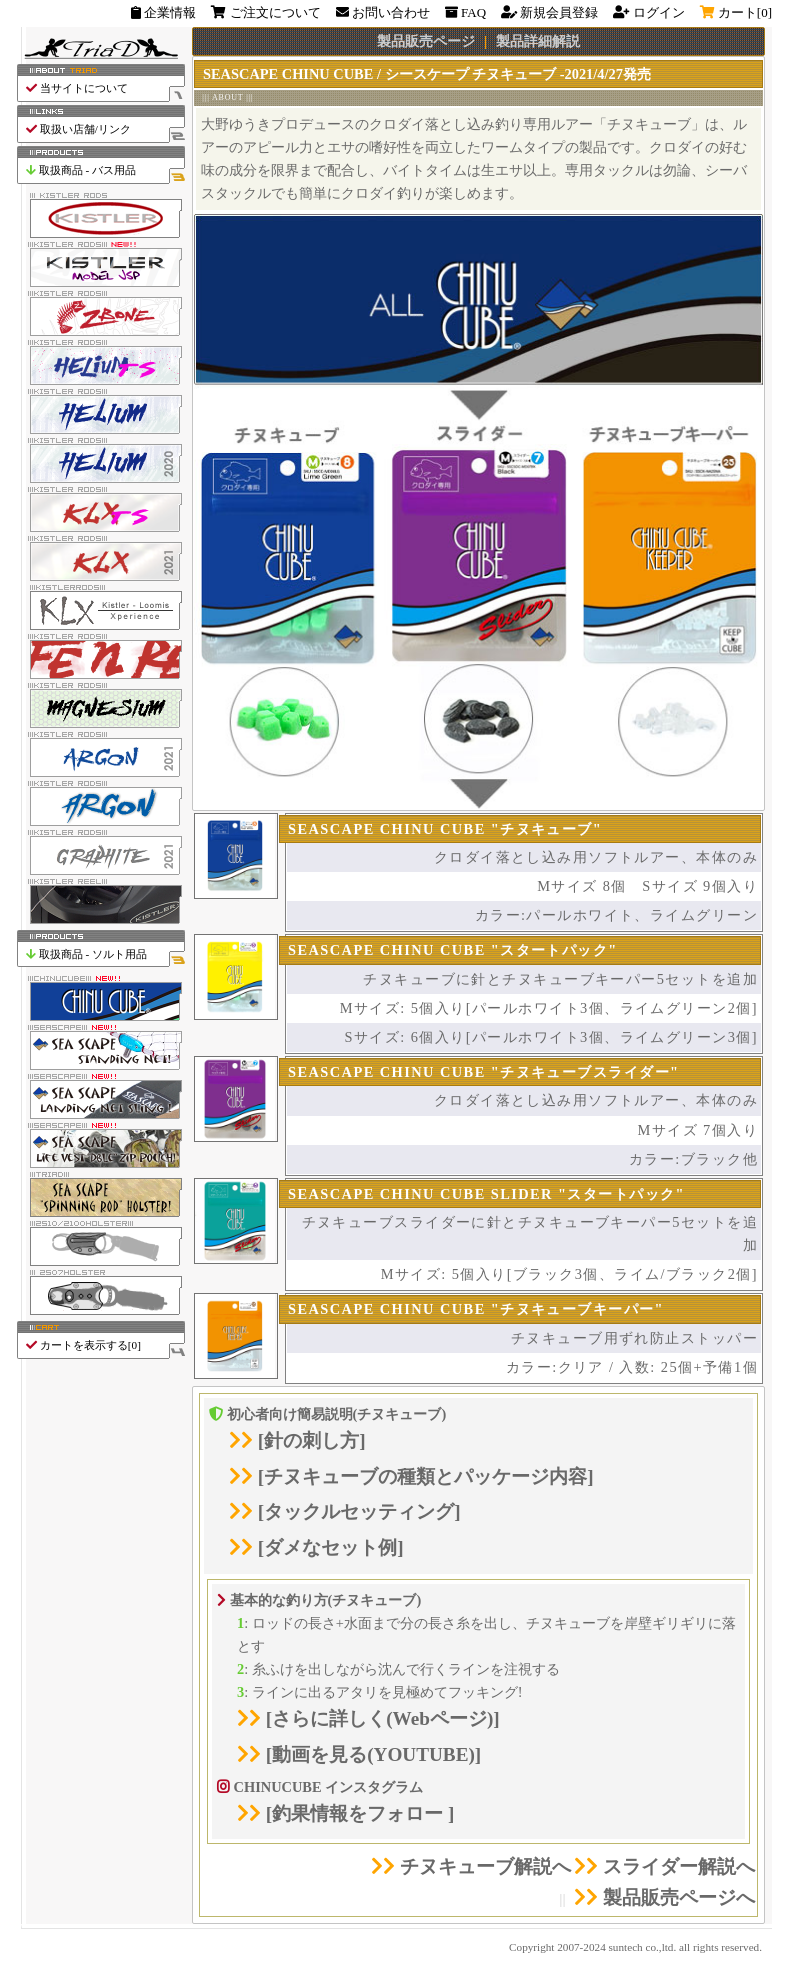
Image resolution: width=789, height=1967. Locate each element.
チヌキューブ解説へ (471, 1866)
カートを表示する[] (104, 1345)
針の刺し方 (311, 1440)
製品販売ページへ (664, 1897)
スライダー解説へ (664, 1866)
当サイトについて (104, 88)
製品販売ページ (426, 41)
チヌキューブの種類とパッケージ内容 (425, 1476)
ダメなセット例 (330, 1547)
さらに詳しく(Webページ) (382, 1718)
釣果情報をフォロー (360, 1813)
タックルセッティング (359, 1511)
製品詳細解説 (538, 41)
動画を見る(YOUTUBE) (373, 1754)
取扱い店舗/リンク (104, 129)
